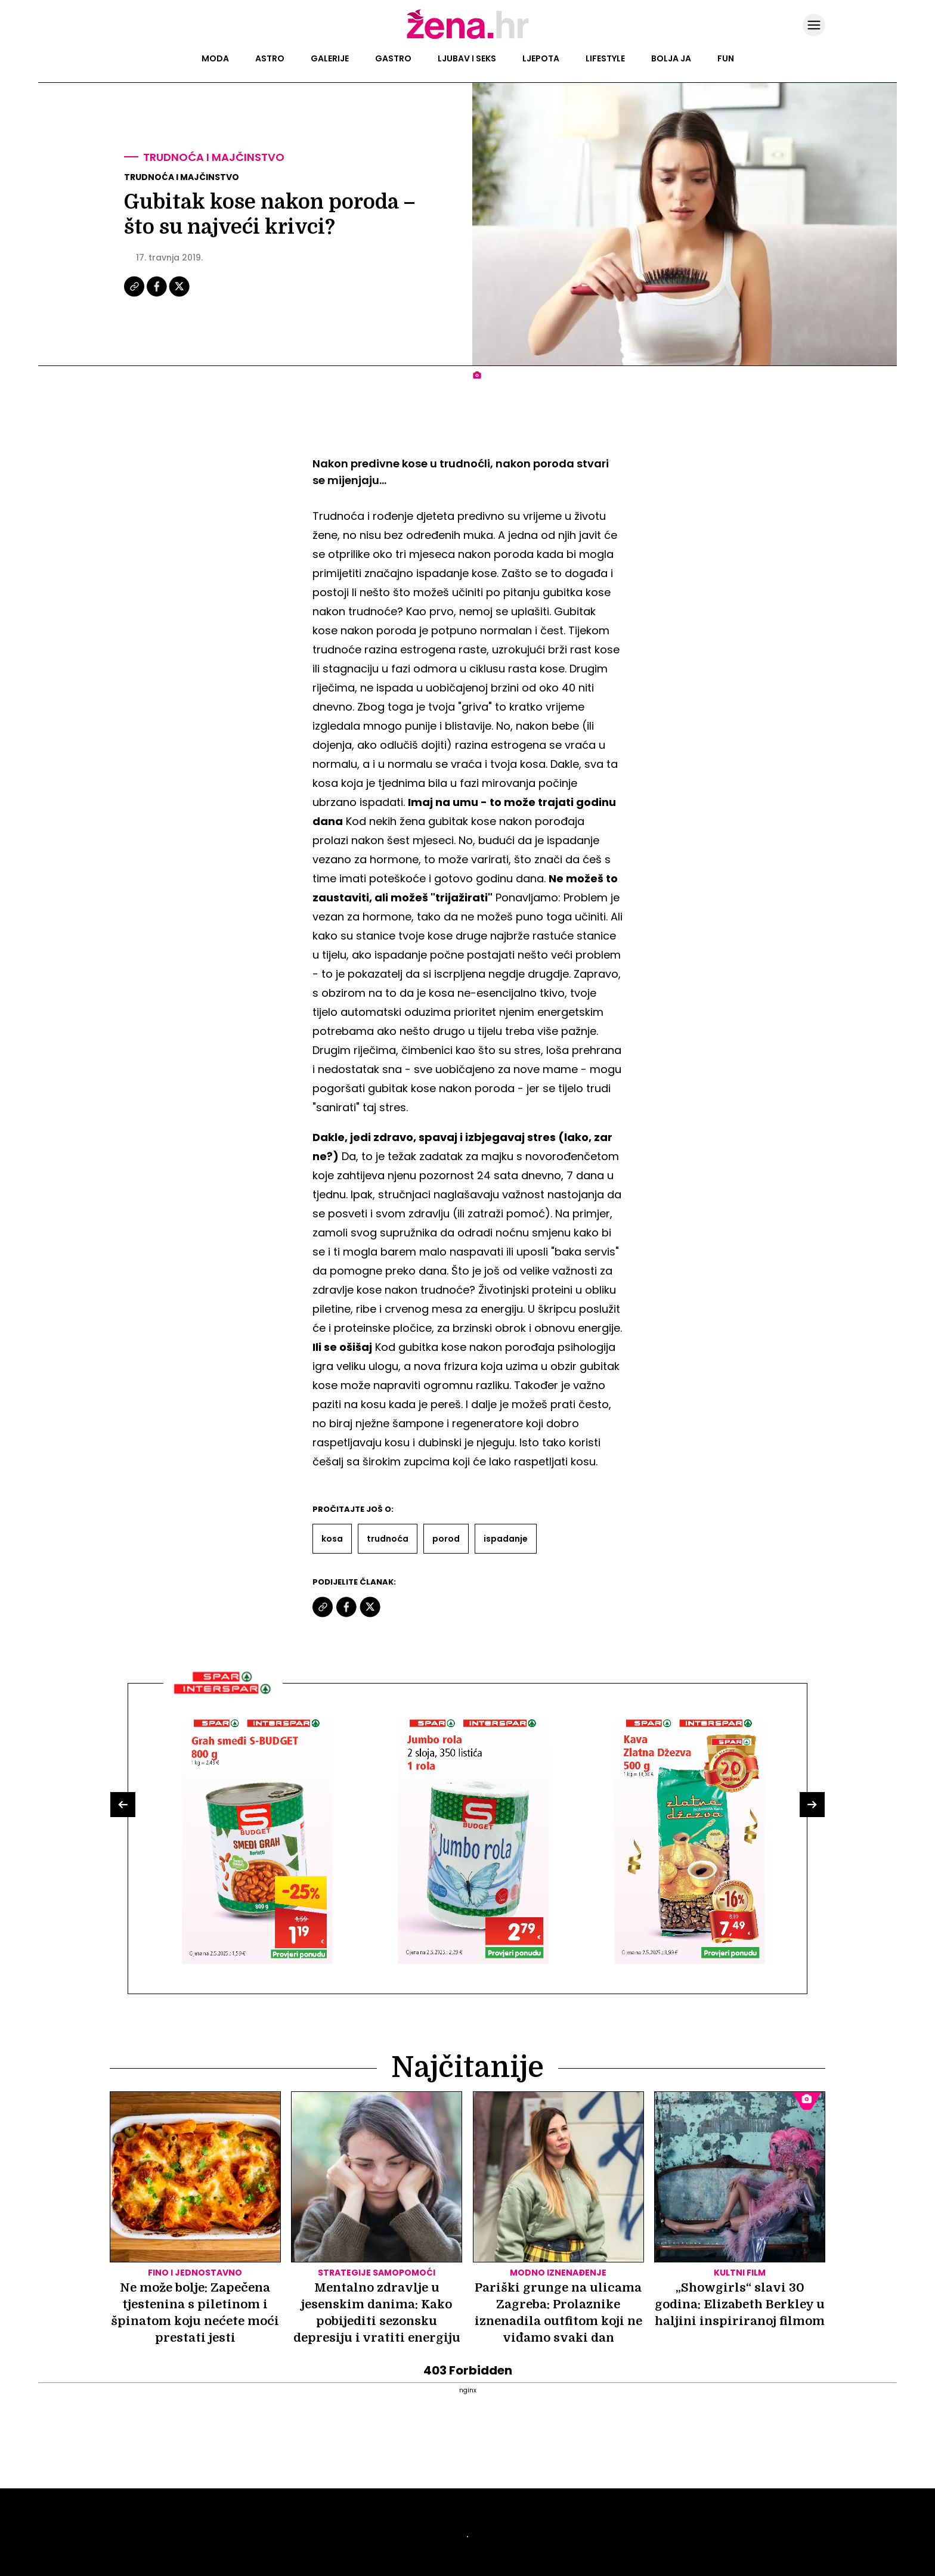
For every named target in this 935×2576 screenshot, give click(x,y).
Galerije (330, 58)
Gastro (393, 58)
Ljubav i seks (467, 58)
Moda (215, 58)
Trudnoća (387, 1539)
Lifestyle (605, 58)
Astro (269, 58)
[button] (122, 1804)
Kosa (332, 1539)
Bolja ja (671, 58)
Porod (446, 1539)
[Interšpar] (223, 1698)
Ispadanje (506, 1539)
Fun (725, 58)
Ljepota (540, 58)
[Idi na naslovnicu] (468, 37)
